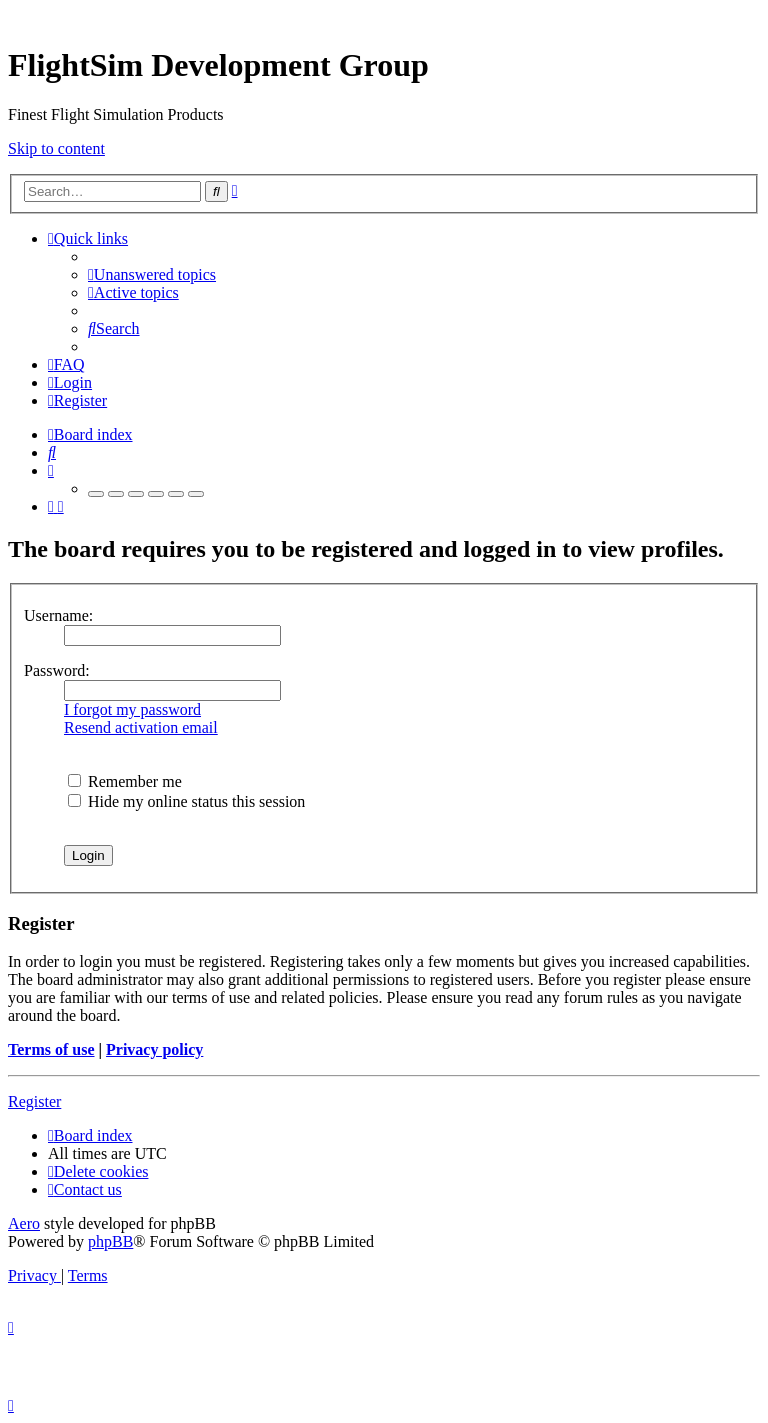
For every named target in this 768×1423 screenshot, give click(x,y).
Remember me (125, 781)
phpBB (110, 1241)
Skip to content (56, 148)
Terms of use (51, 1049)
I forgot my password (132, 709)
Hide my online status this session (186, 801)
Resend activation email (141, 727)
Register (34, 1101)
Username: (58, 615)
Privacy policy (154, 1049)
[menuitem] (152, 274)
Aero (24, 1223)
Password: (57, 670)
